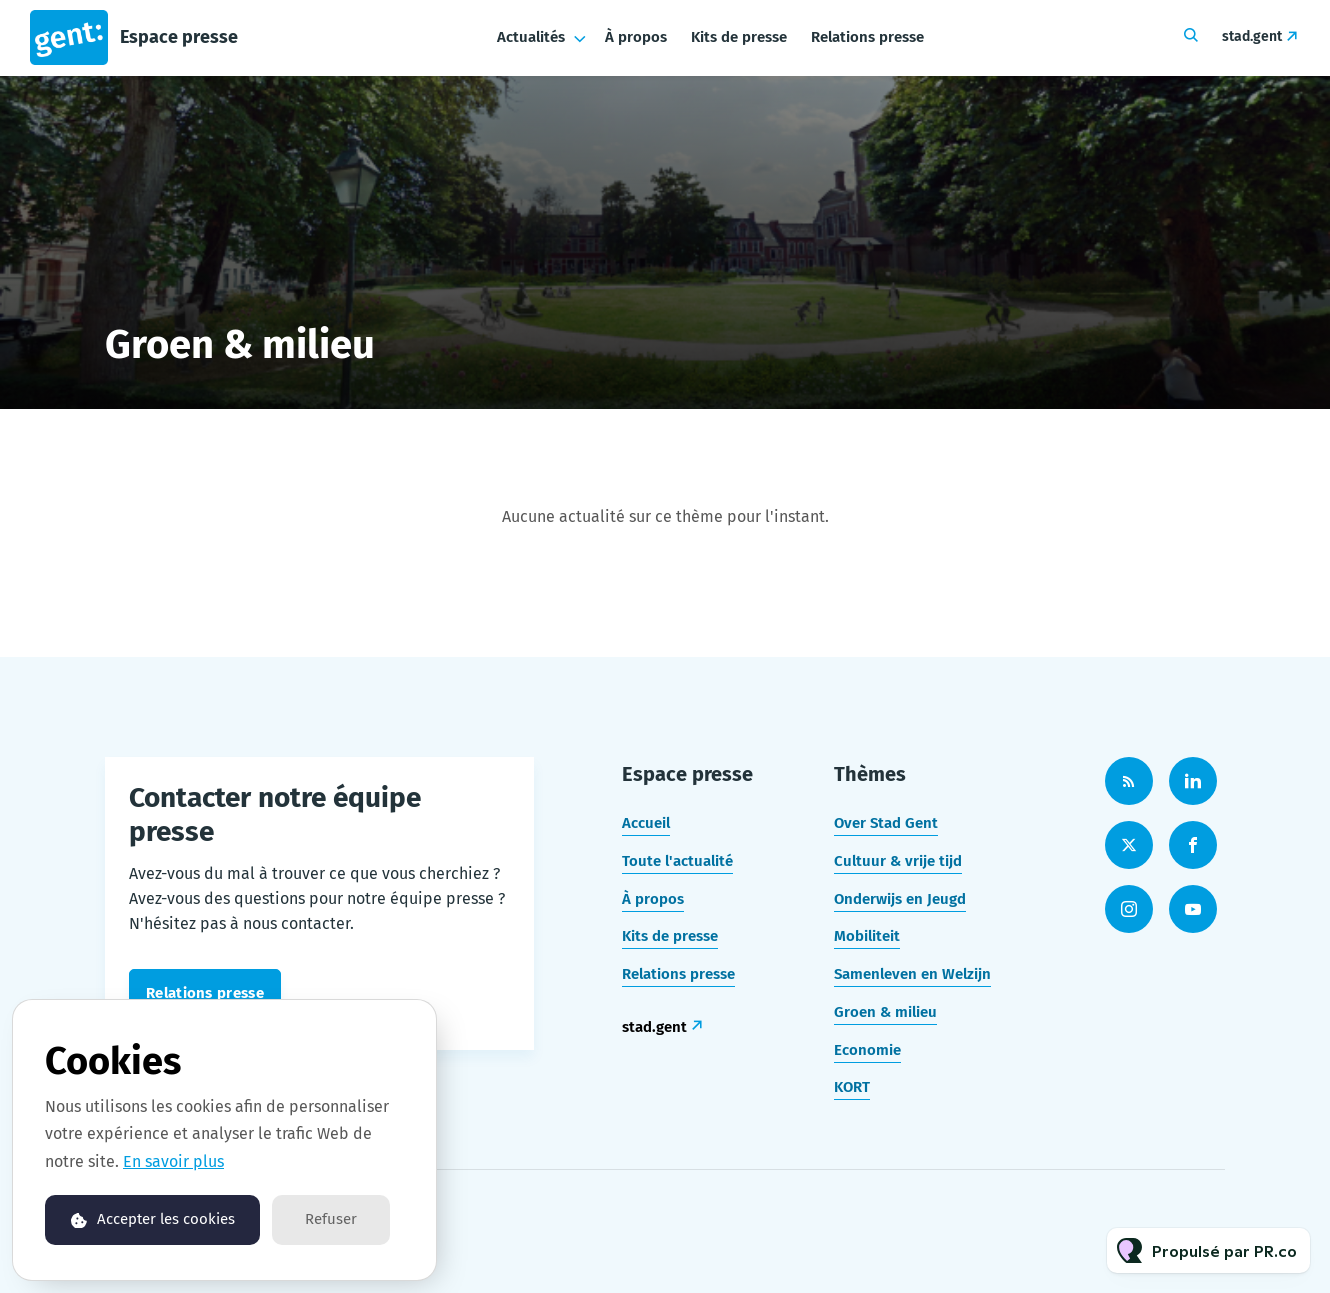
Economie (867, 1050)
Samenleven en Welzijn (912, 974)
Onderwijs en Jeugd (900, 899)
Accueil (646, 823)
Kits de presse (739, 37)
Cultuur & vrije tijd (898, 861)
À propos (636, 37)
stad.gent (1252, 36)
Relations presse (867, 37)
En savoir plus (173, 1161)
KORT (852, 1087)
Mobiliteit (867, 936)
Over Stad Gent (886, 823)
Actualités (531, 37)
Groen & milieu (885, 1012)
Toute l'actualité (677, 861)
